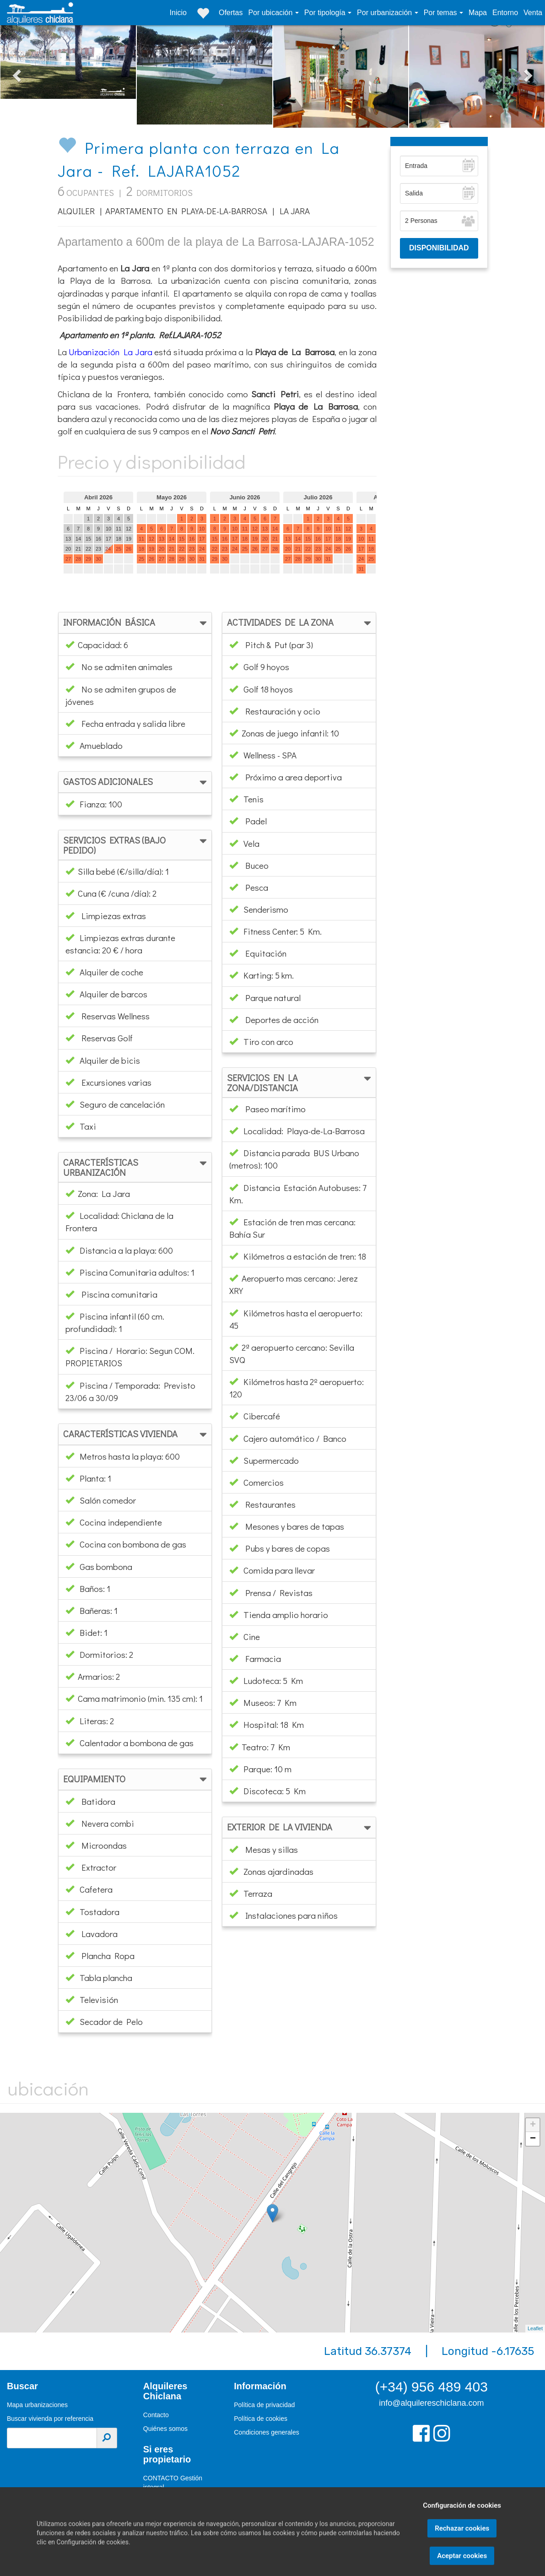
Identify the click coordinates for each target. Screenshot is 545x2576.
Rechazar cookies (462, 2554)
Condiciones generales (266, 2432)
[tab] (135, 622)
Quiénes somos (165, 2428)
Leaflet (535, 2328)
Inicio (178, 12)
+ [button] (533, 2125)
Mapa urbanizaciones (37, 2404)
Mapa (478, 12)
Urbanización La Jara (110, 351)
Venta (532, 12)
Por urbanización (385, 12)
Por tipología (325, 12)
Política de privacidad (264, 2404)
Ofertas (231, 12)
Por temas (441, 12)
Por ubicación (271, 12)
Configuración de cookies (462, 2531)
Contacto (156, 2415)
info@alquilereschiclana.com (431, 2403)
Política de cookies (260, 2418)
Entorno (505, 12)
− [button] (533, 2139)
